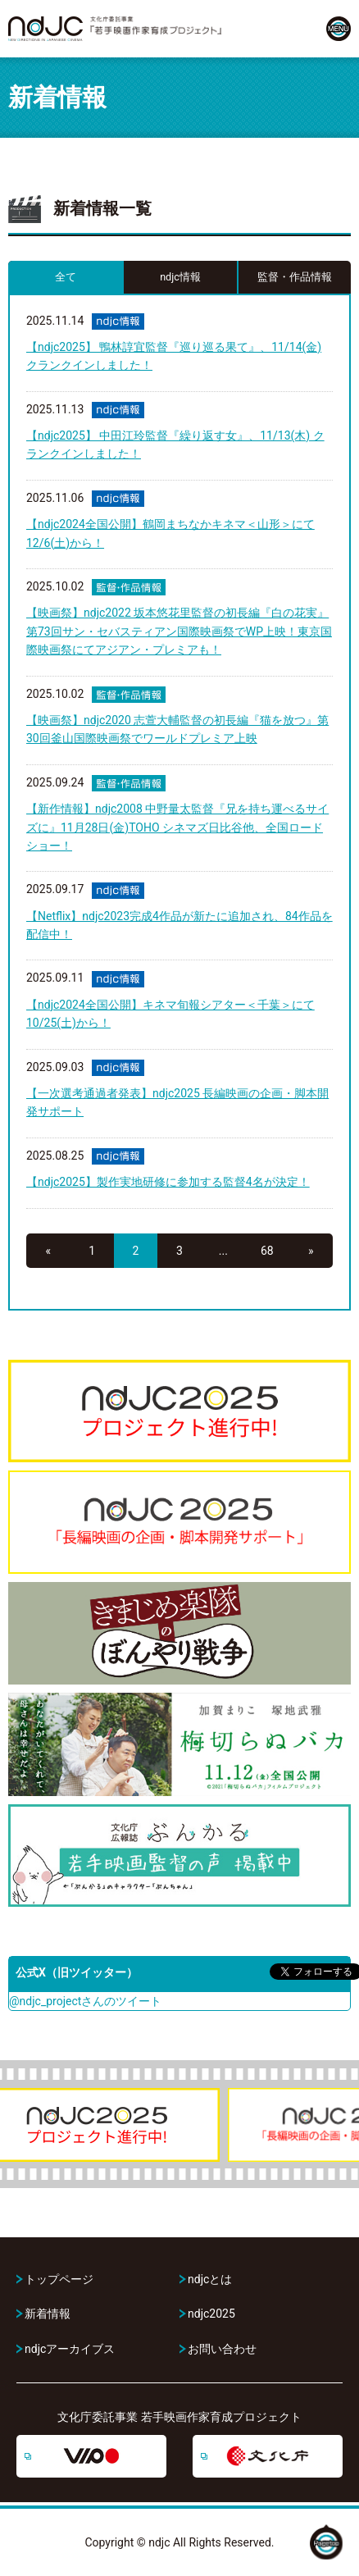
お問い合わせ (222, 2348)
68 (267, 1250)
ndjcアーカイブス (70, 2348)
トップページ (59, 2279)
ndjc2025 (211, 2313)
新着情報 (47, 2313)
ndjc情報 (180, 277)
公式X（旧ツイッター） (77, 1972)
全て (65, 277)
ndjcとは (210, 2279)
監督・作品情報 (294, 277)
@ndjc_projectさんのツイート (85, 2001)
